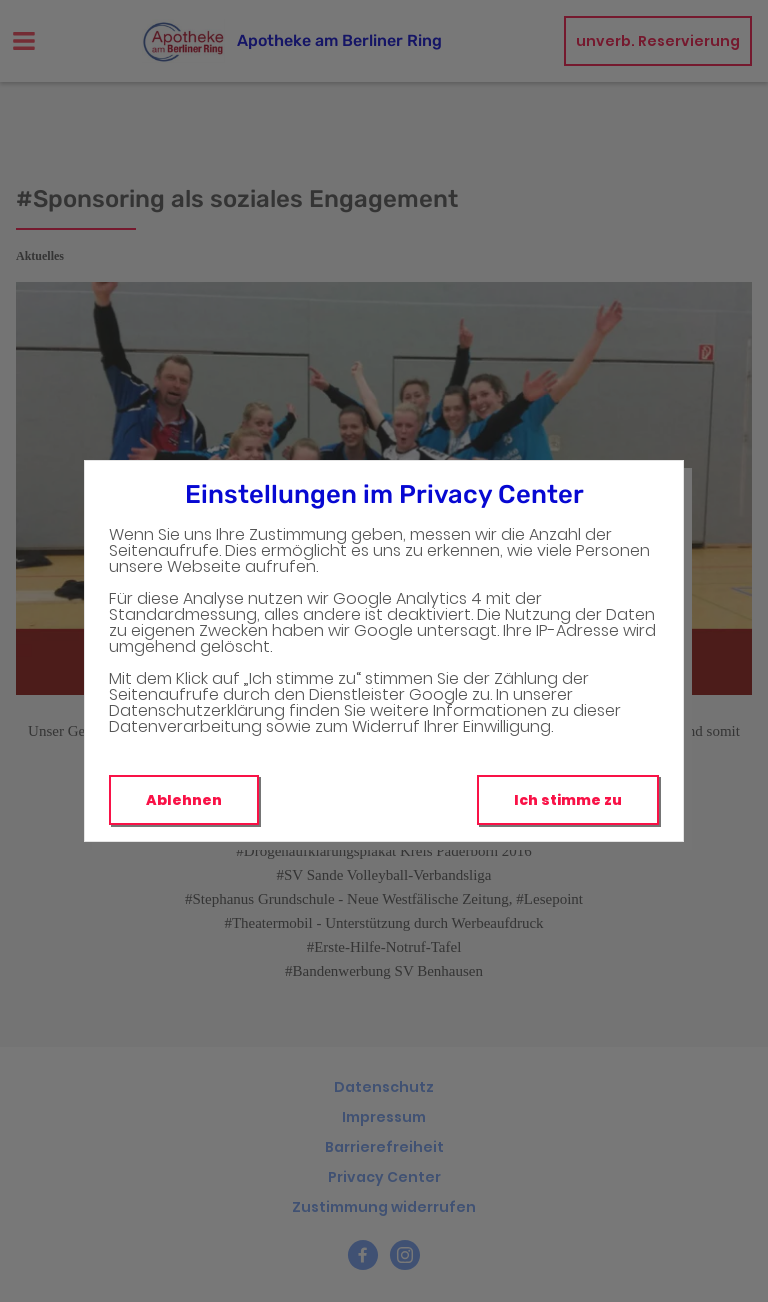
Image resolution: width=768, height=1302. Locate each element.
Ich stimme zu (568, 800)
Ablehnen (184, 800)
